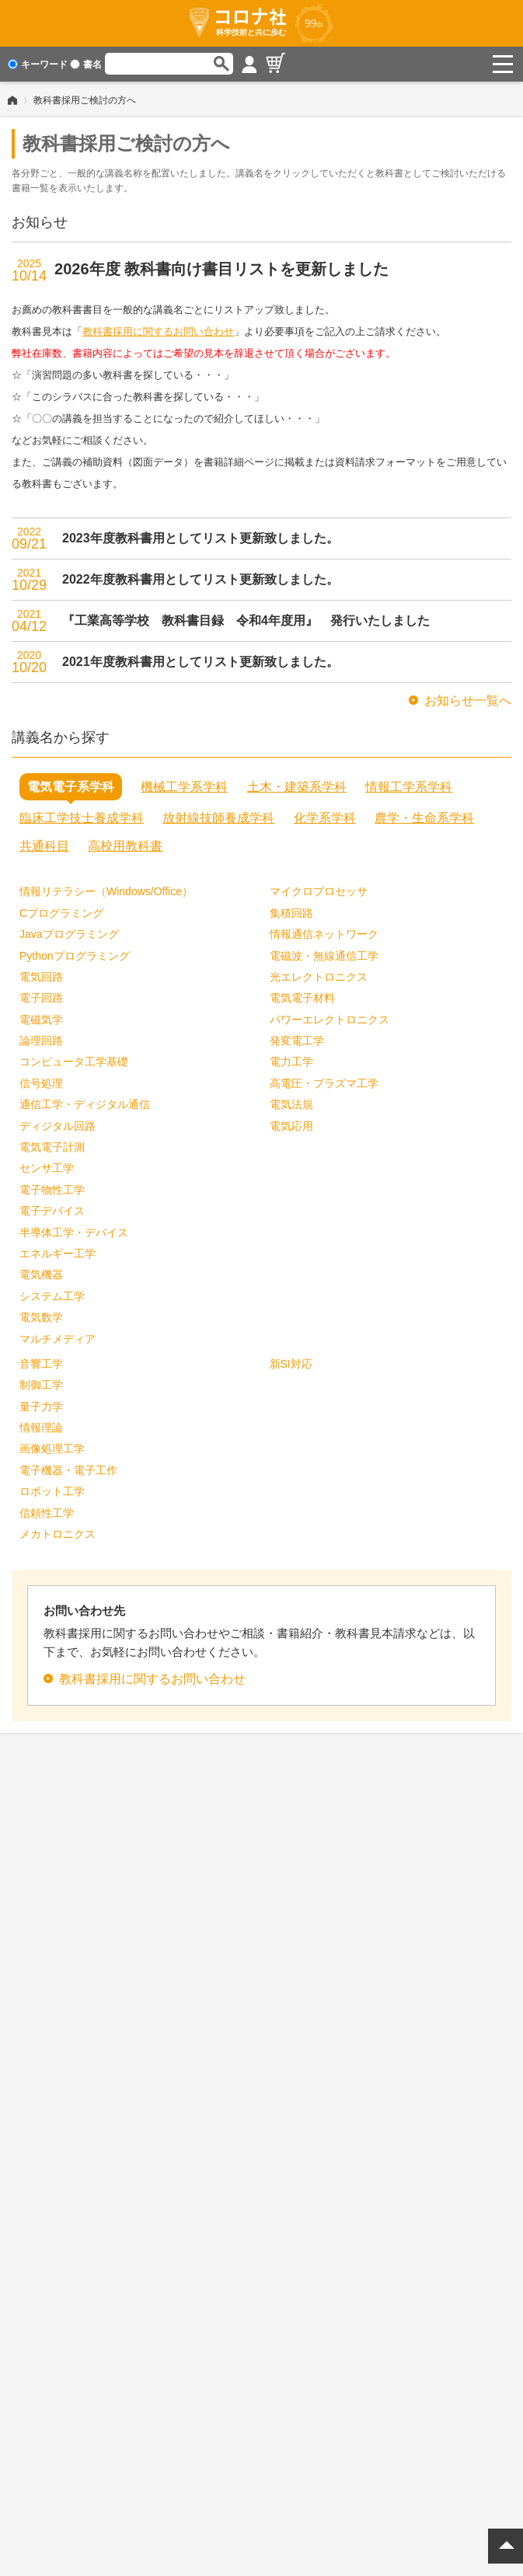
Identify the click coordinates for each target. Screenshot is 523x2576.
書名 (86, 64)
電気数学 (41, 1317)
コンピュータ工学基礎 (73, 1061)
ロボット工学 (52, 1491)
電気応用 (291, 1126)
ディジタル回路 (57, 1126)
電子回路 (41, 998)
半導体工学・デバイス (73, 1232)
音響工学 (41, 1364)
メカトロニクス (57, 1534)
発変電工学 (297, 1040)
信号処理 (41, 1083)
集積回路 (291, 913)
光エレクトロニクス (319, 977)
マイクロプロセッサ (319, 891)
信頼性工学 (46, 1513)
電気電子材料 (302, 998)
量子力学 (41, 1406)
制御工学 (41, 1385)
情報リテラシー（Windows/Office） (106, 891)
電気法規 (291, 1104)
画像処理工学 (52, 1448)
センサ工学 (46, 1168)
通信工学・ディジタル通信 (84, 1104)
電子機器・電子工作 (68, 1470)
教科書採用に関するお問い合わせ (158, 331)
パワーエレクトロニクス (329, 1019)
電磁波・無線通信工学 (324, 956)
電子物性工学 (52, 1189)
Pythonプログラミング (74, 956)
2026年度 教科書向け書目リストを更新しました (221, 268)
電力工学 (291, 1061)
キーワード (38, 64)
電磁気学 (41, 1019)
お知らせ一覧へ (467, 700)
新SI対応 (291, 1364)
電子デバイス (52, 1210)
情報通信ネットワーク (324, 934)
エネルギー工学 (57, 1253)
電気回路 (41, 977)
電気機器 (41, 1274)
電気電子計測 (52, 1147)
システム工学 (52, 1296)
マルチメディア (57, 1339)
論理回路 (41, 1040)
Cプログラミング (61, 913)
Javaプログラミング (69, 934)
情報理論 (41, 1427)
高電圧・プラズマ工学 (324, 1083)
